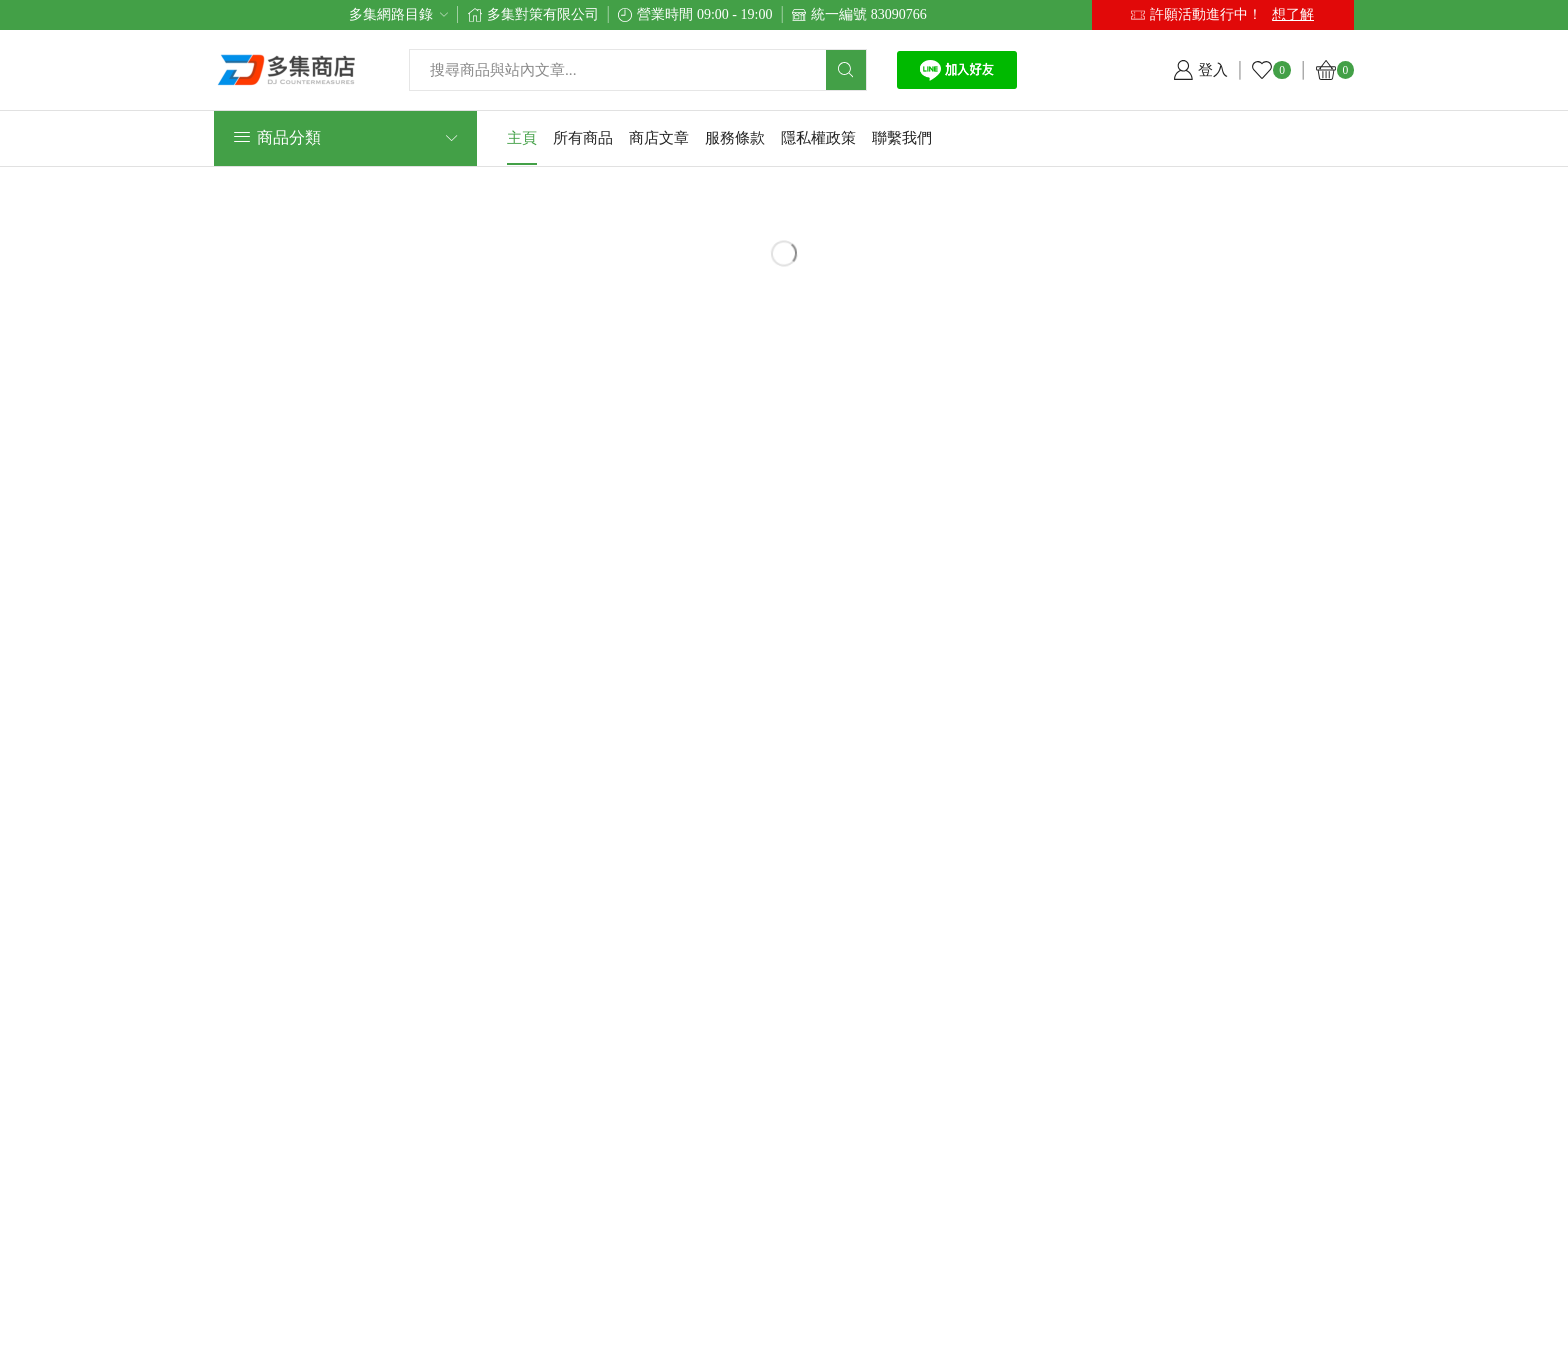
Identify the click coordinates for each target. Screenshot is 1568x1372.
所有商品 (583, 138)
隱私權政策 (818, 138)
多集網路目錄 (391, 14)
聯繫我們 (902, 138)
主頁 (522, 138)
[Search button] (846, 70)
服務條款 (735, 138)
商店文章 (659, 138)
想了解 (1293, 14)
